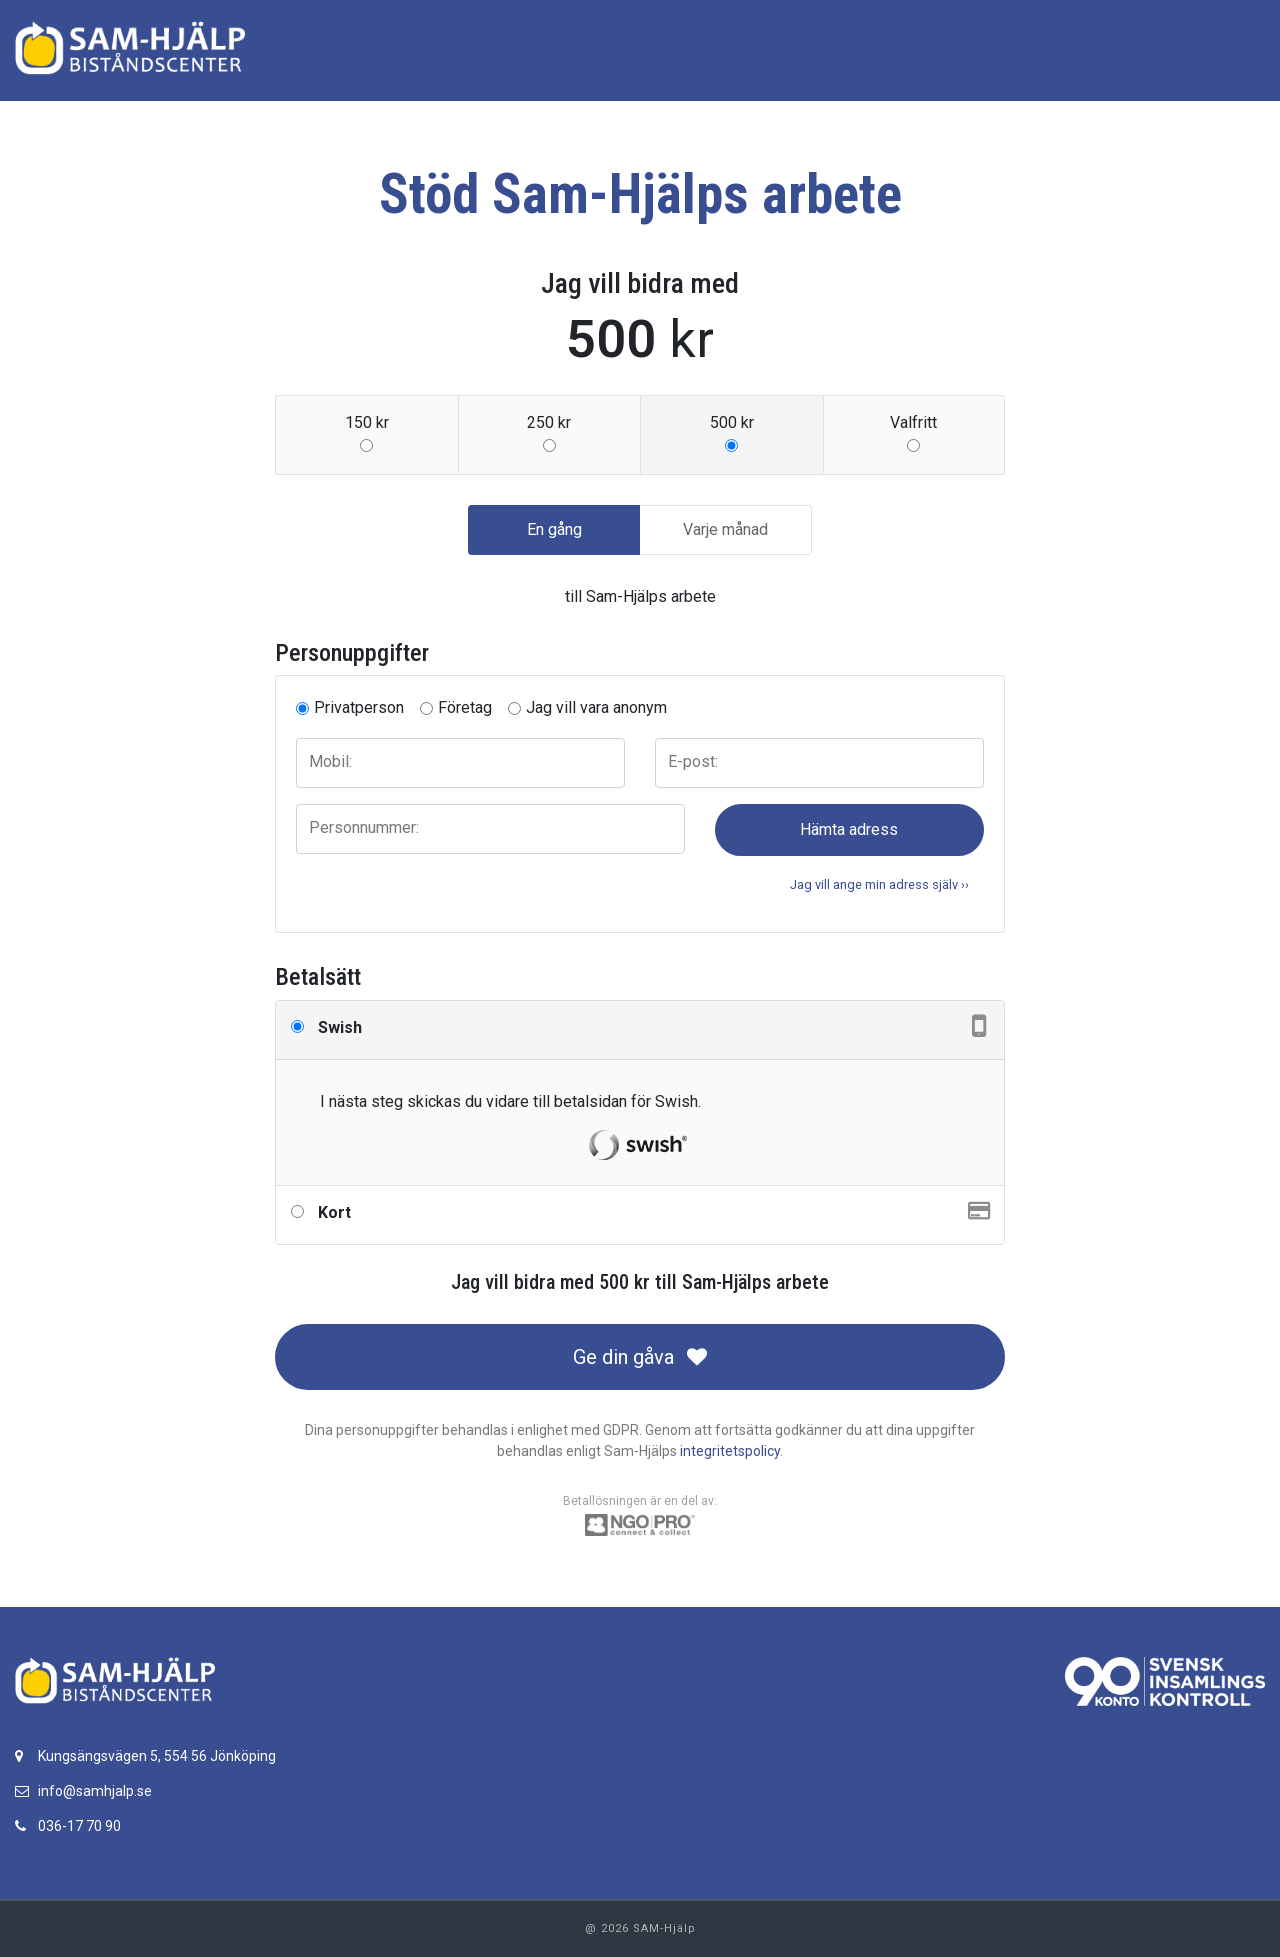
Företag (465, 707)
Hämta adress (849, 829)
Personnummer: (364, 827)
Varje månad (725, 528)
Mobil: (330, 761)
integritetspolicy (730, 1451)
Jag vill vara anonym (596, 707)
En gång (554, 528)
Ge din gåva (640, 1357)
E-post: (693, 761)
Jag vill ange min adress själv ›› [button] (879, 884)
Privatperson (359, 707)
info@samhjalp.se (95, 1791)
